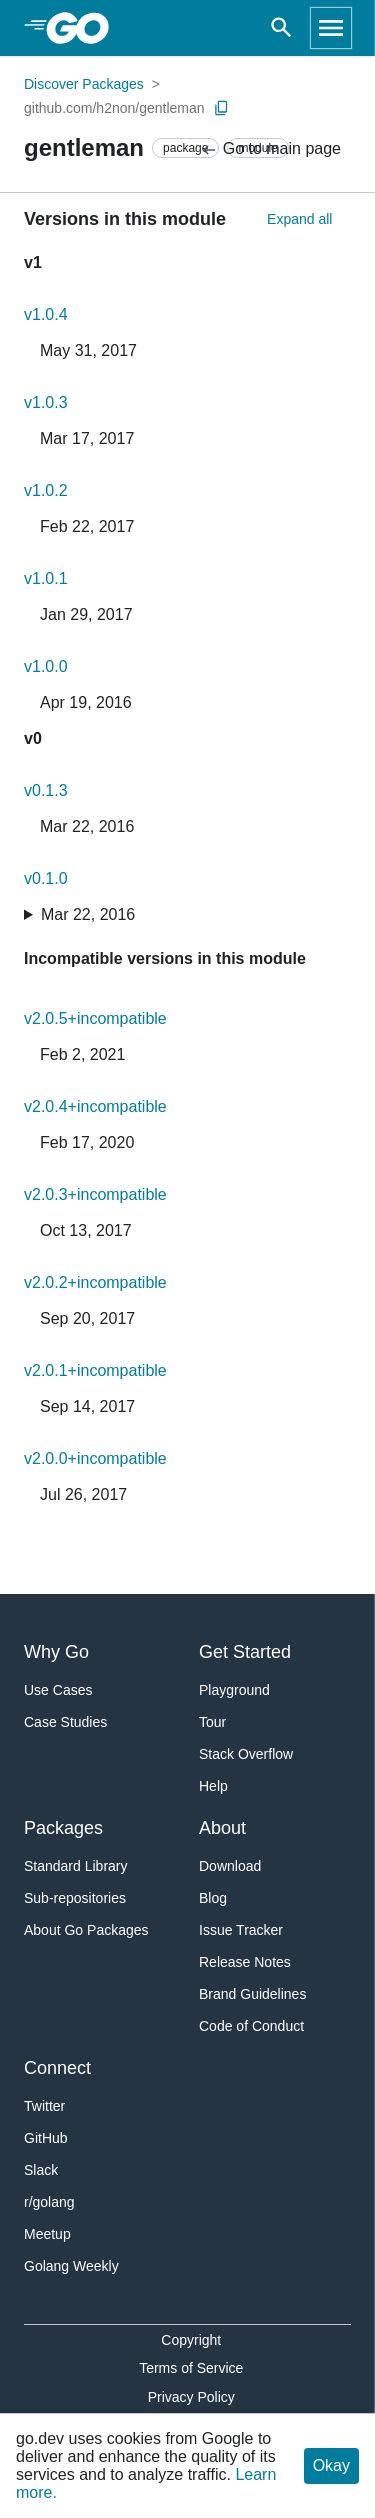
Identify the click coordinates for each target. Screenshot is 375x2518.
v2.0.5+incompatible (95, 1018)
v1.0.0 (46, 666)
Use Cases (58, 1690)
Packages (63, 1828)
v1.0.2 (46, 490)
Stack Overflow (246, 1754)
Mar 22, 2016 (88, 914)
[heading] (84, 28)
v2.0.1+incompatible (95, 1370)
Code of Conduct (251, 2026)
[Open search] (281, 28)
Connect (57, 2068)
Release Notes (245, 1962)
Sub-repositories (75, 1898)
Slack (41, 2170)
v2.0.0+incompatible (95, 1458)
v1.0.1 (46, 578)
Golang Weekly (71, 2266)
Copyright (191, 2340)
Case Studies (65, 1722)
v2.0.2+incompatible (95, 1282)
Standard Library (76, 1866)
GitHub (46, 2138)
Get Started (245, 1652)
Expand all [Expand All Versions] (299, 219)
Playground (234, 1690)
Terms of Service (191, 2368)
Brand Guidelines (252, 1994)
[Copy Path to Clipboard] (222, 108)
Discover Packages (84, 84)
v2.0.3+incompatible (95, 1194)
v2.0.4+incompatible (95, 1106)
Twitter (44, 2106)
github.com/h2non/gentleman (114, 108)
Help (213, 1786)
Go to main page (270, 149)
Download (230, 1866)
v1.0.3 (46, 402)
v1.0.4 (46, 314)
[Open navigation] (331, 28)
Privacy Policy (191, 2397)
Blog (213, 1898)
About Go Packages (86, 1930)
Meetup (47, 2234)
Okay (331, 2465)
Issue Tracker (241, 1930)
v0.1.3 (46, 790)
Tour (212, 1722)
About (222, 1828)
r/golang (49, 2202)
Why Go (56, 1652)
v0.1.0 (46, 878)
